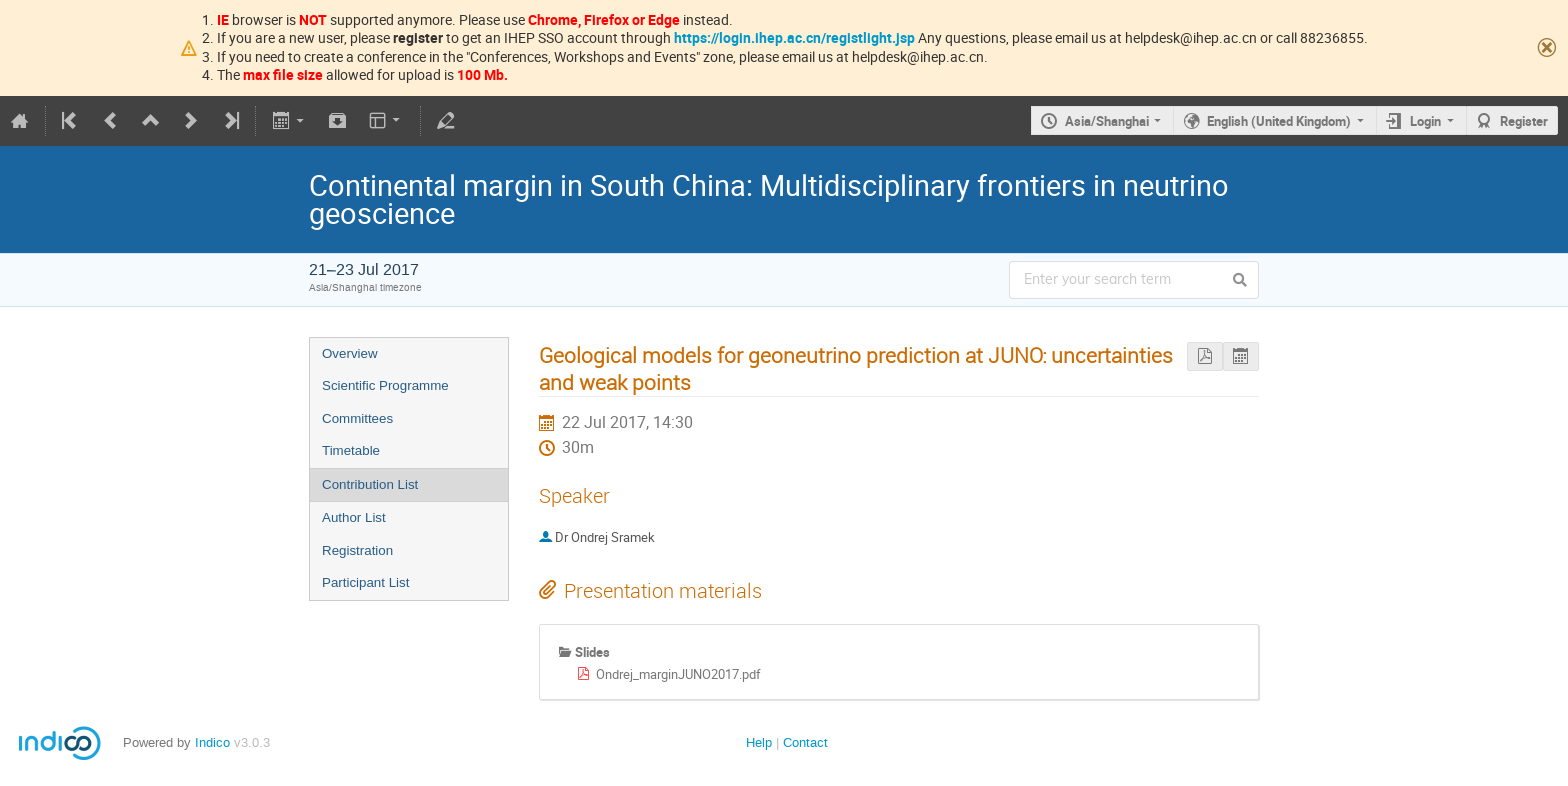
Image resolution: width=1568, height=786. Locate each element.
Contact (805, 742)
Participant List (365, 582)
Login (1425, 121)
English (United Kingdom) (1279, 121)
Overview (350, 353)
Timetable (351, 450)
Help (759, 742)
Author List (354, 517)
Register (1524, 121)
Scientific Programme (385, 385)
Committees (357, 418)
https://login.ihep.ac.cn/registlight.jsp (794, 37)
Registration (357, 550)
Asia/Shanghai (1107, 121)
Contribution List (370, 484)
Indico (212, 742)
